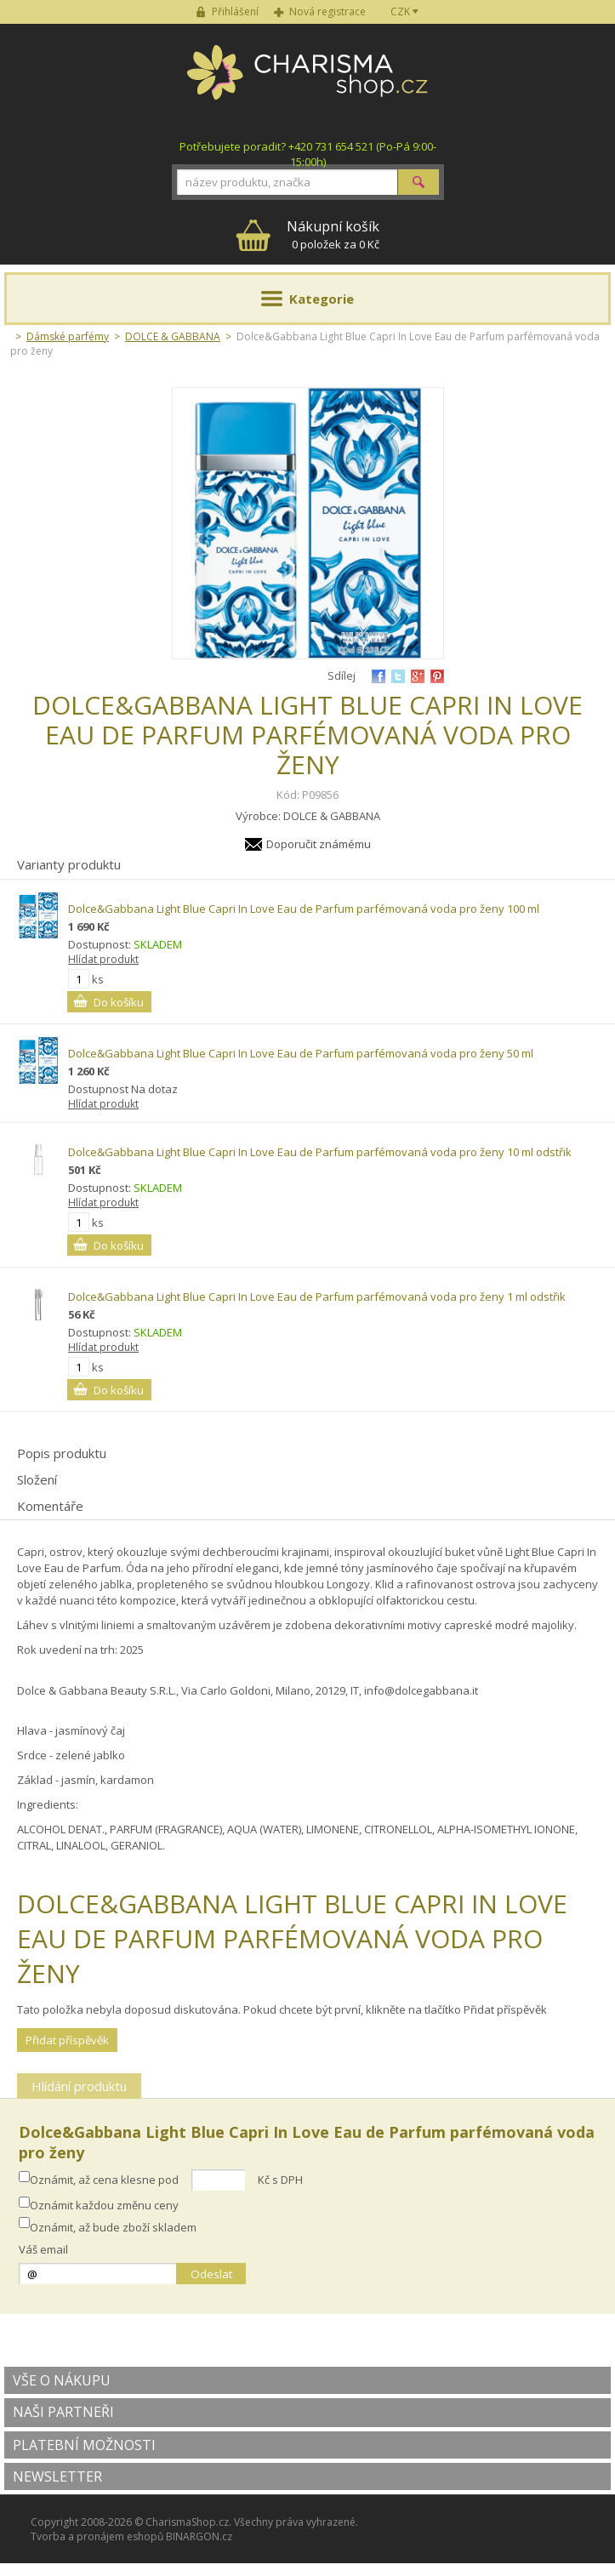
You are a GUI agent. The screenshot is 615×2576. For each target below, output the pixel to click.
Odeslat (211, 2274)
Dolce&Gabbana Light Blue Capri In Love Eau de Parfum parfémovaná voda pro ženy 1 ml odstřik (317, 1296)
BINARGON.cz (199, 2536)
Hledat (418, 182)
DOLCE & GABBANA (172, 336)
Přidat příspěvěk (67, 2040)
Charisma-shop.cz (307, 81)
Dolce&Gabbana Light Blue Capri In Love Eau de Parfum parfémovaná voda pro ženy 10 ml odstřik (320, 1152)
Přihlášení (235, 11)
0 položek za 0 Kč (333, 234)
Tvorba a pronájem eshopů (97, 2536)
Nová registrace (327, 11)
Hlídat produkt (103, 959)
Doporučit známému (318, 844)
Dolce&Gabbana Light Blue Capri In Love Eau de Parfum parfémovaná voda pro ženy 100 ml (303, 908)
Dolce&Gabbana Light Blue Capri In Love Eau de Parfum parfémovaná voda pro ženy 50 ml (300, 1053)
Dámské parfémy (67, 336)
